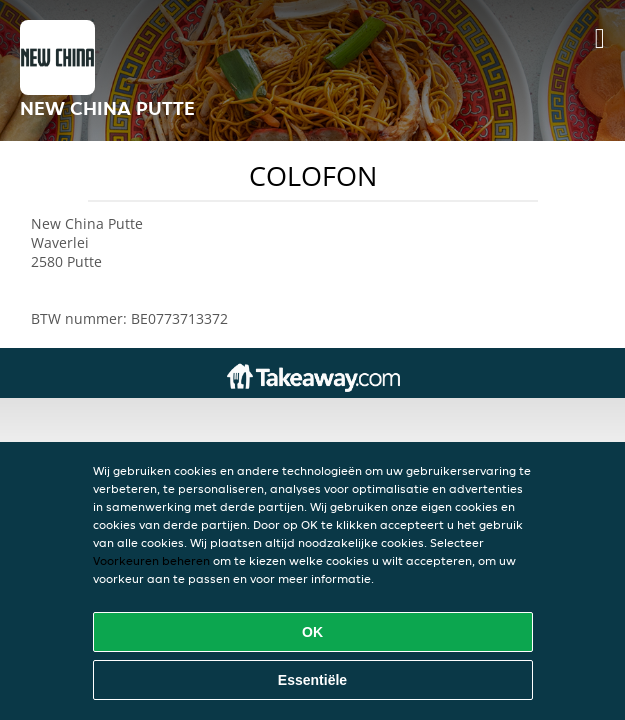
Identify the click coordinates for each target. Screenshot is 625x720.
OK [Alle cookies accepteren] (312, 632)
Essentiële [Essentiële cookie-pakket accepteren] (312, 680)
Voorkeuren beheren (151, 560)
